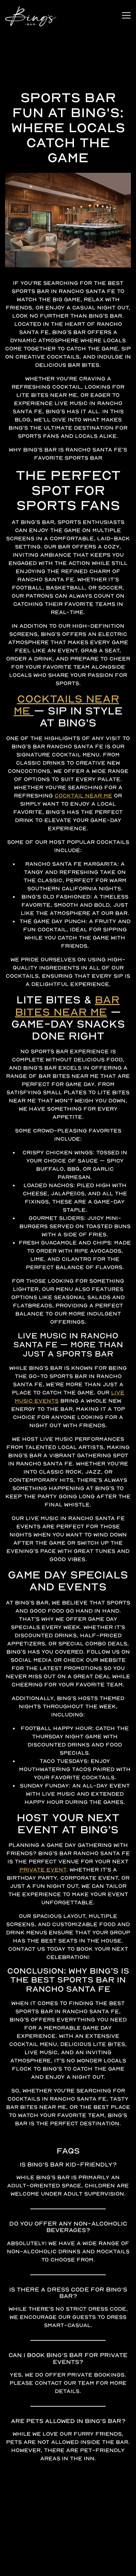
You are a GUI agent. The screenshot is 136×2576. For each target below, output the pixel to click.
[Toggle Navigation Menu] (126, 15)
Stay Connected (68, 2567)
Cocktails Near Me (66, 754)
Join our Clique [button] (68, 2551)
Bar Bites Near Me (67, 1055)
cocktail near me (83, 845)
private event (42, 1919)
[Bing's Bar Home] (30, 15)
